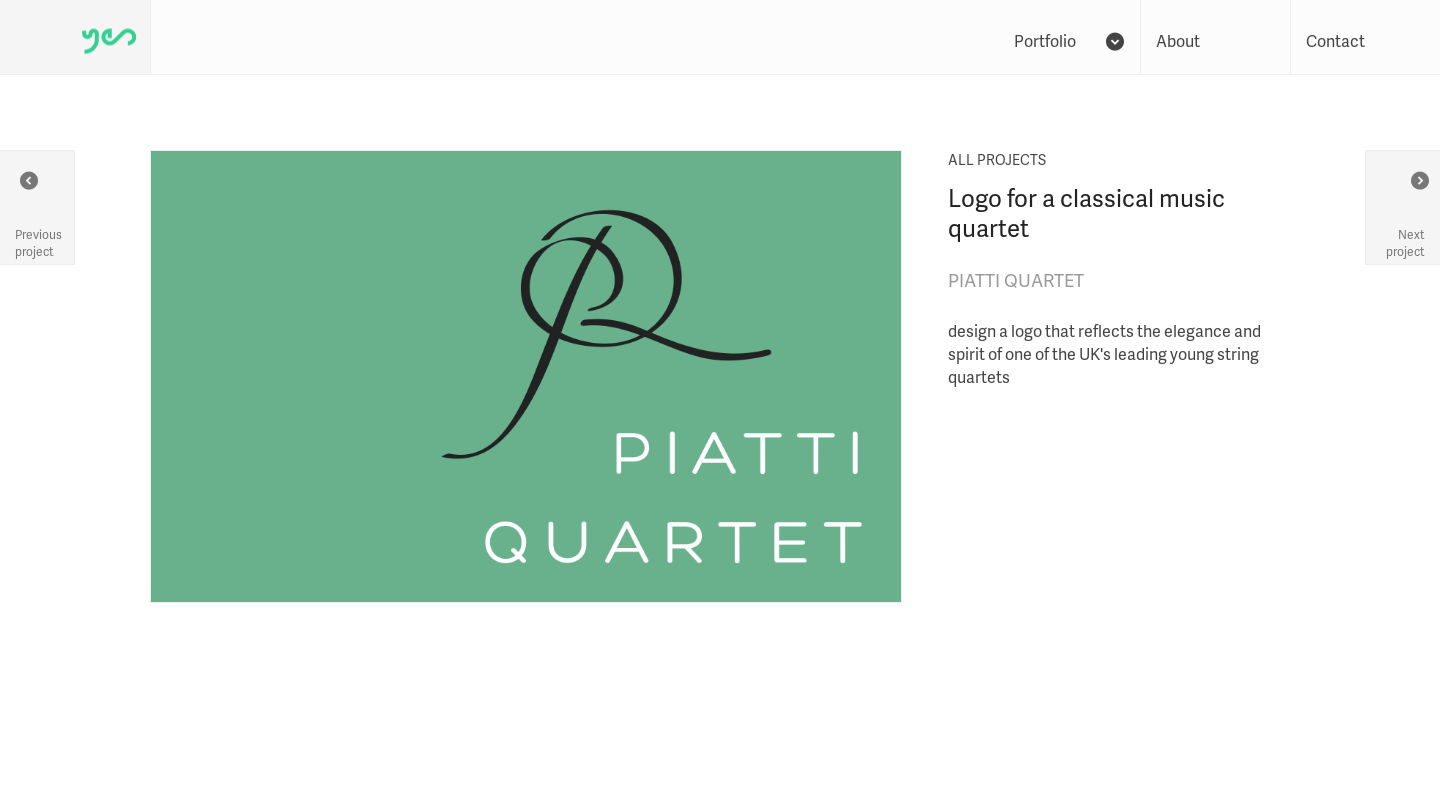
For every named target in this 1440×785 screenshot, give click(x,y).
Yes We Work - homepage (75, 37)
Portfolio (1067, 40)
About (1178, 40)
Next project (1405, 215)
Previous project (38, 215)
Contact (1335, 40)
